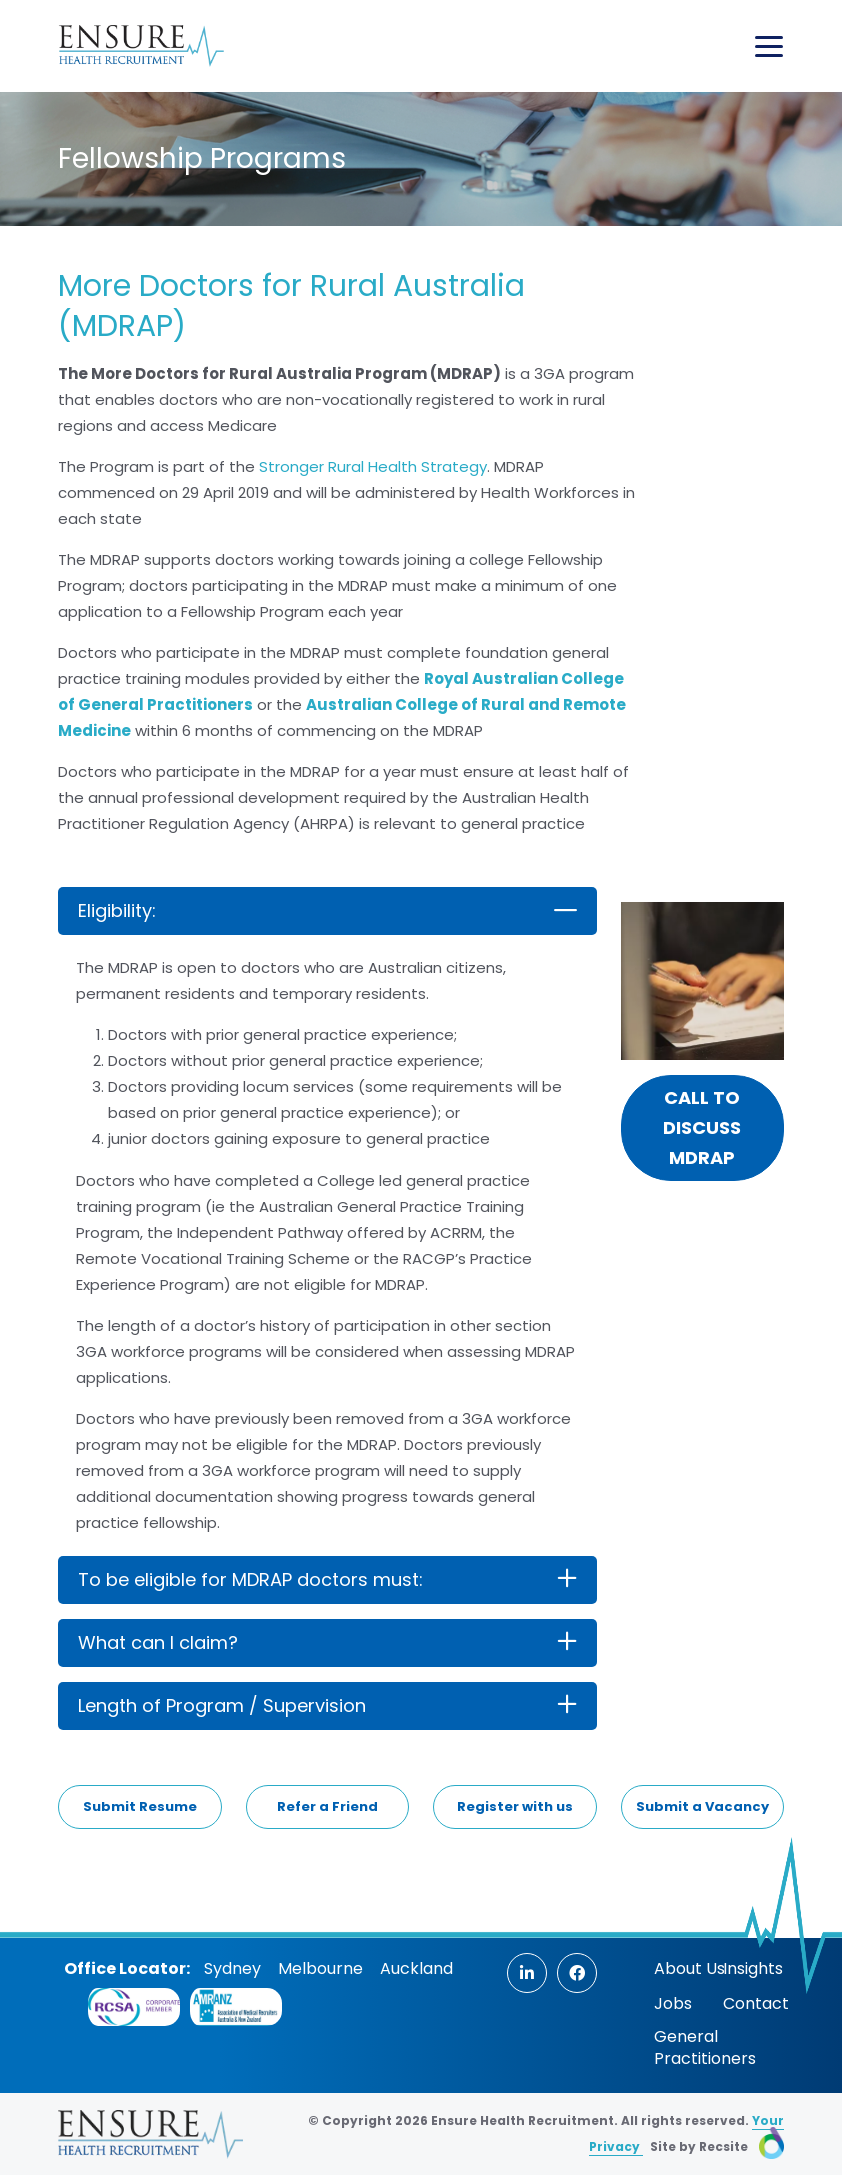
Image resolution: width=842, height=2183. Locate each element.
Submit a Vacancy (702, 1806)
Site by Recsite (717, 2146)
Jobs (673, 2003)
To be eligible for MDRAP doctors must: (250, 1579)
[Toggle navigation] (769, 46)
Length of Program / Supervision (222, 1705)
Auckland (416, 1968)
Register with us (515, 1806)
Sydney (232, 1968)
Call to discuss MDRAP (702, 1127)
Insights (753, 1968)
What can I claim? (158, 1642)
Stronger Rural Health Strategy (373, 466)
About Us (689, 1968)
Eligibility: (117, 910)
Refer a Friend (327, 1806)
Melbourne (320, 1968)
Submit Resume (140, 1806)
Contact (756, 2003)
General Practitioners (705, 2047)
